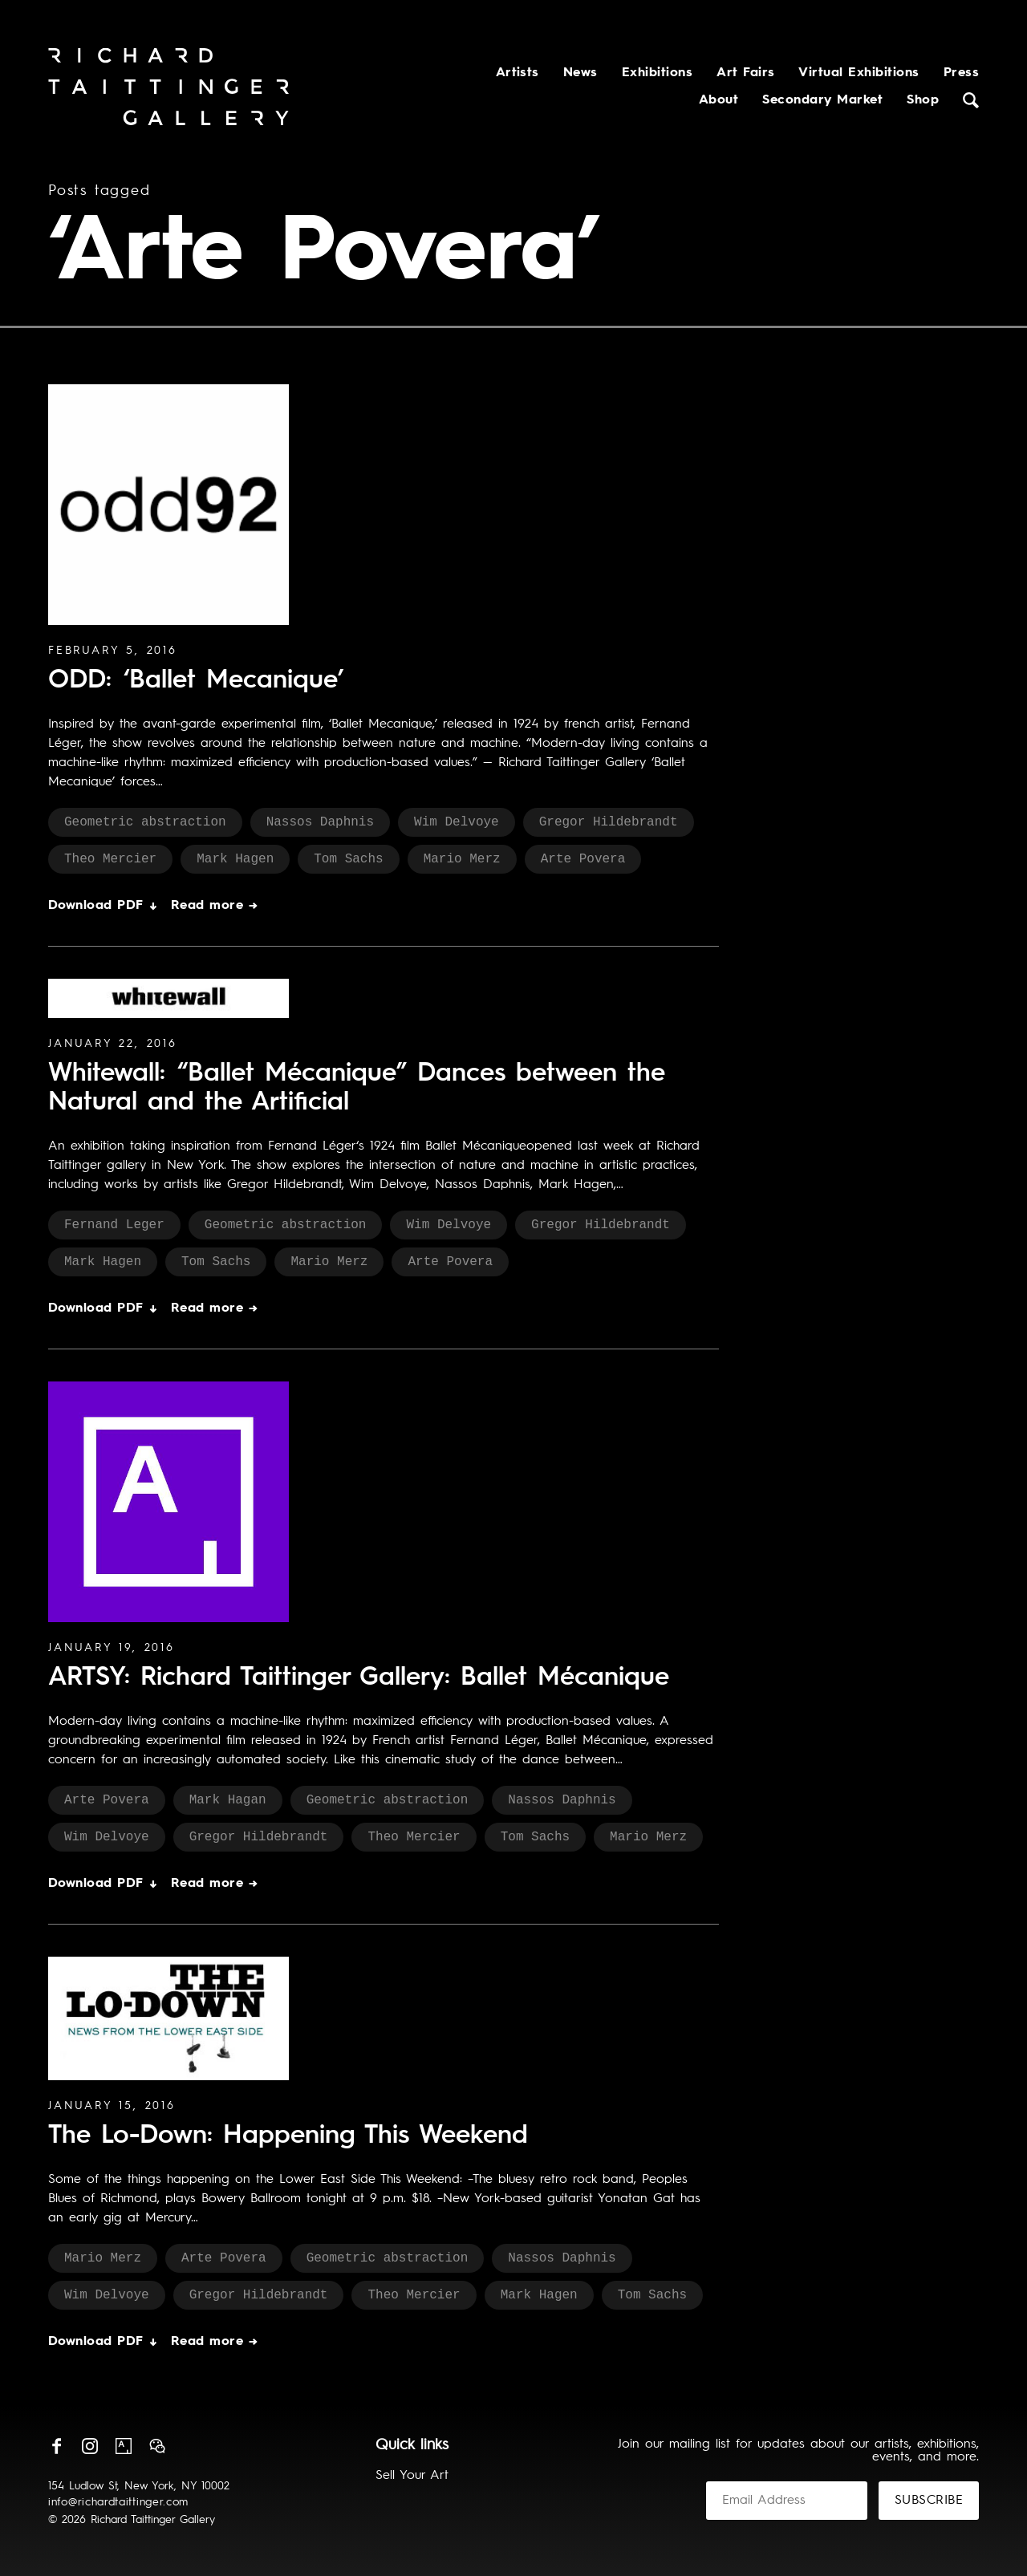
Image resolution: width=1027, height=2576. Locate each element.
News (580, 73)
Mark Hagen (235, 859)
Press (961, 73)
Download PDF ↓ (103, 905)
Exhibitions (657, 73)
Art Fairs (745, 73)
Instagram (90, 2446)
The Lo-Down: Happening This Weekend (288, 2136)
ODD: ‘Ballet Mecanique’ (195, 681)
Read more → (214, 905)
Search (971, 100)
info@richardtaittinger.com (118, 2502)
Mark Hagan (227, 1800)
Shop (923, 100)
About (718, 100)
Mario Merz (462, 859)
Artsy (124, 2446)
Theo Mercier (110, 859)
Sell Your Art (412, 2475)
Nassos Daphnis (320, 822)
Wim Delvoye (456, 822)
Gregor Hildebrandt (608, 822)
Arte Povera (583, 859)
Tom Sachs (348, 859)
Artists (517, 73)
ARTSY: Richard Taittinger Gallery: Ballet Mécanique (358, 1678)
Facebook (56, 2446)
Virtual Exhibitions (858, 73)
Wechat (157, 2446)
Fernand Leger (114, 1225)
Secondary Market (822, 100)
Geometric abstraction (145, 822)
